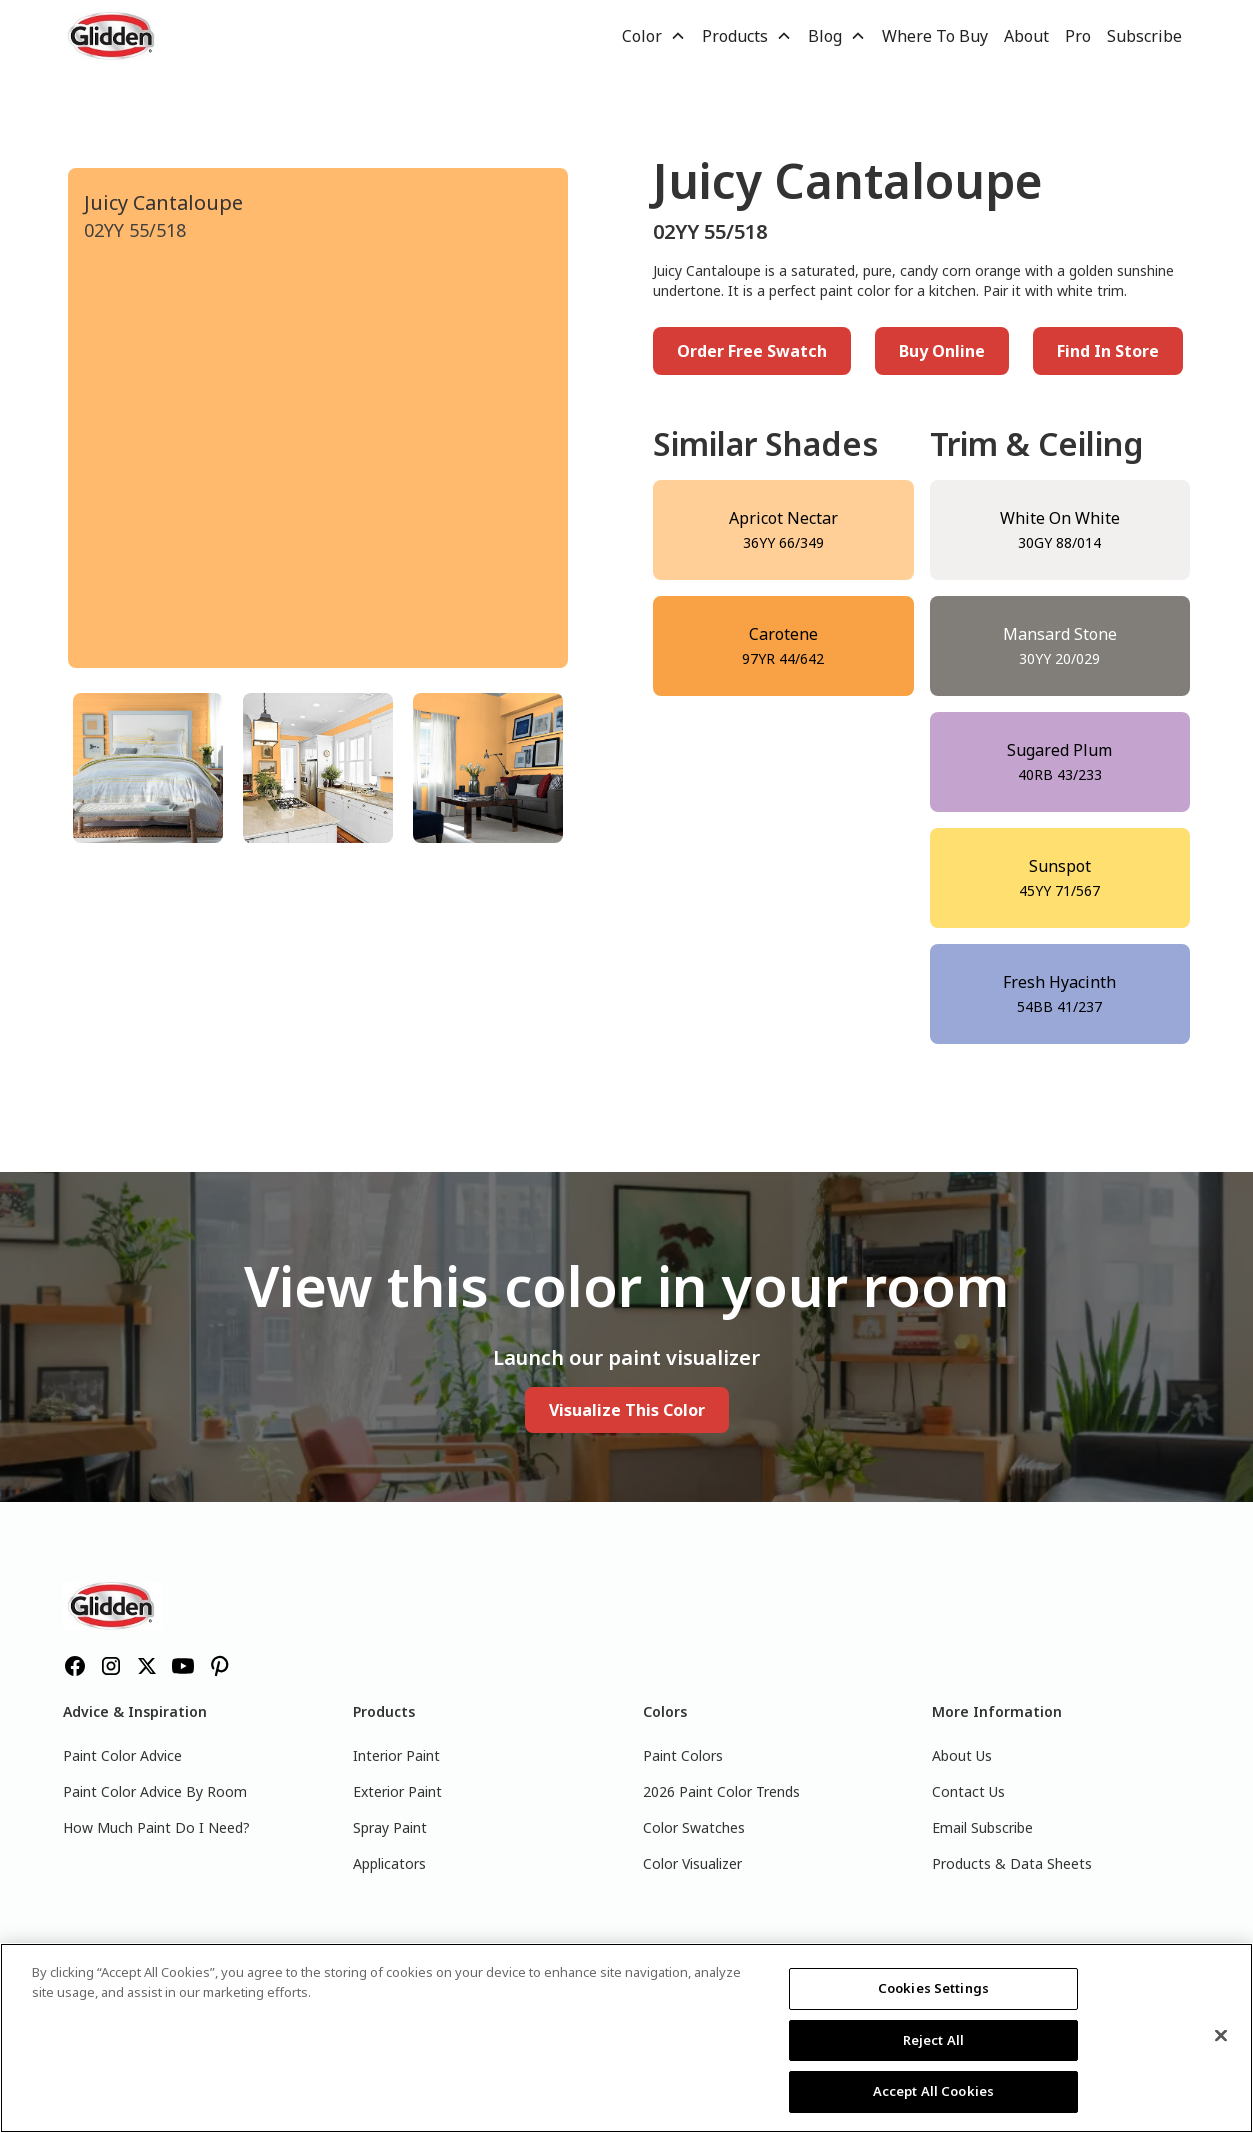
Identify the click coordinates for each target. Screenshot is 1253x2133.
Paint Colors (683, 1755)
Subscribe (1144, 36)
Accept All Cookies (933, 2091)
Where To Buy (935, 36)
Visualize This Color (627, 1410)
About (1026, 36)
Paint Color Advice (122, 1755)
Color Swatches (694, 1827)
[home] (113, 36)
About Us (962, 1755)
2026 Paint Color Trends (721, 1791)
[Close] (1221, 2036)
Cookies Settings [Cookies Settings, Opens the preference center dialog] (933, 1988)
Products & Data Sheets (1012, 1863)
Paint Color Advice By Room (155, 1791)
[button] (654, 36)
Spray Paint (390, 1827)
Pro (1078, 36)
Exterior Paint (397, 1791)
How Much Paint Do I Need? (156, 1827)
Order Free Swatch (752, 351)
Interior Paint (396, 1755)
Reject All (933, 2040)
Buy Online (942, 351)
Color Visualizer (692, 1863)
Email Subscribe (982, 1827)
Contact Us (968, 1791)
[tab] (148, 768)
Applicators (389, 1863)
